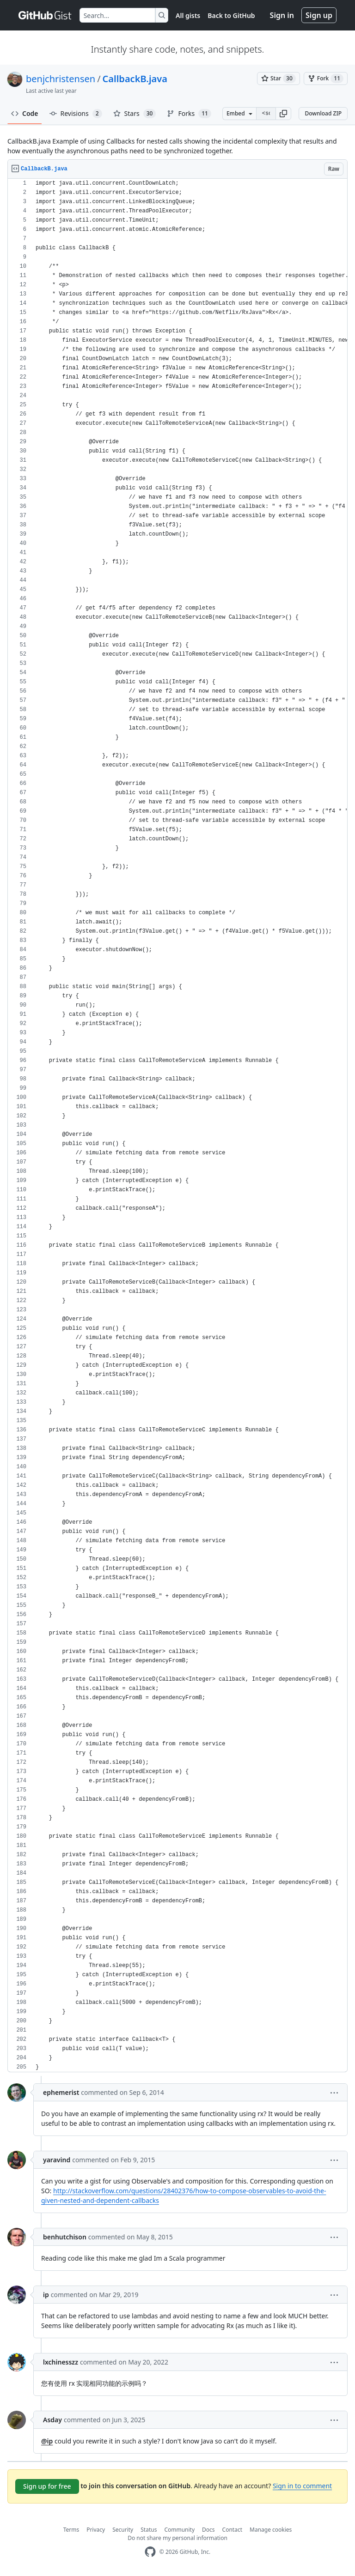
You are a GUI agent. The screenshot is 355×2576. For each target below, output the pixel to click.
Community (179, 2530)
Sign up (319, 15)
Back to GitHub (231, 15)
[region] (177, 1125)
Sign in (282, 15)
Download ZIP (323, 113)
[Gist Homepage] (45, 15)
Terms (71, 2530)
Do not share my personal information (177, 2538)
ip (46, 2294)
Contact (232, 2530)
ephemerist (61, 2092)
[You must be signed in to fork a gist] (326, 78)
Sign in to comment (302, 2485)
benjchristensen (60, 78)
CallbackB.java (135, 78)
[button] (283, 113)
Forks (189, 113)
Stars (134, 113)
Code (24, 113)
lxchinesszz (60, 2362)
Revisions (75, 113)
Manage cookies (271, 2530)
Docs (208, 2530)
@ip (47, 2441)
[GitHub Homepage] (150, 2552)
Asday (52, 2419)
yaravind (56, 2159)
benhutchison (64, 2236)
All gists (188, 15)
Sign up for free (47, 2486)
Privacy (95, 2530)
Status (149, 2530)
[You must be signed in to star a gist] (278, 78)
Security (122, 2530)
